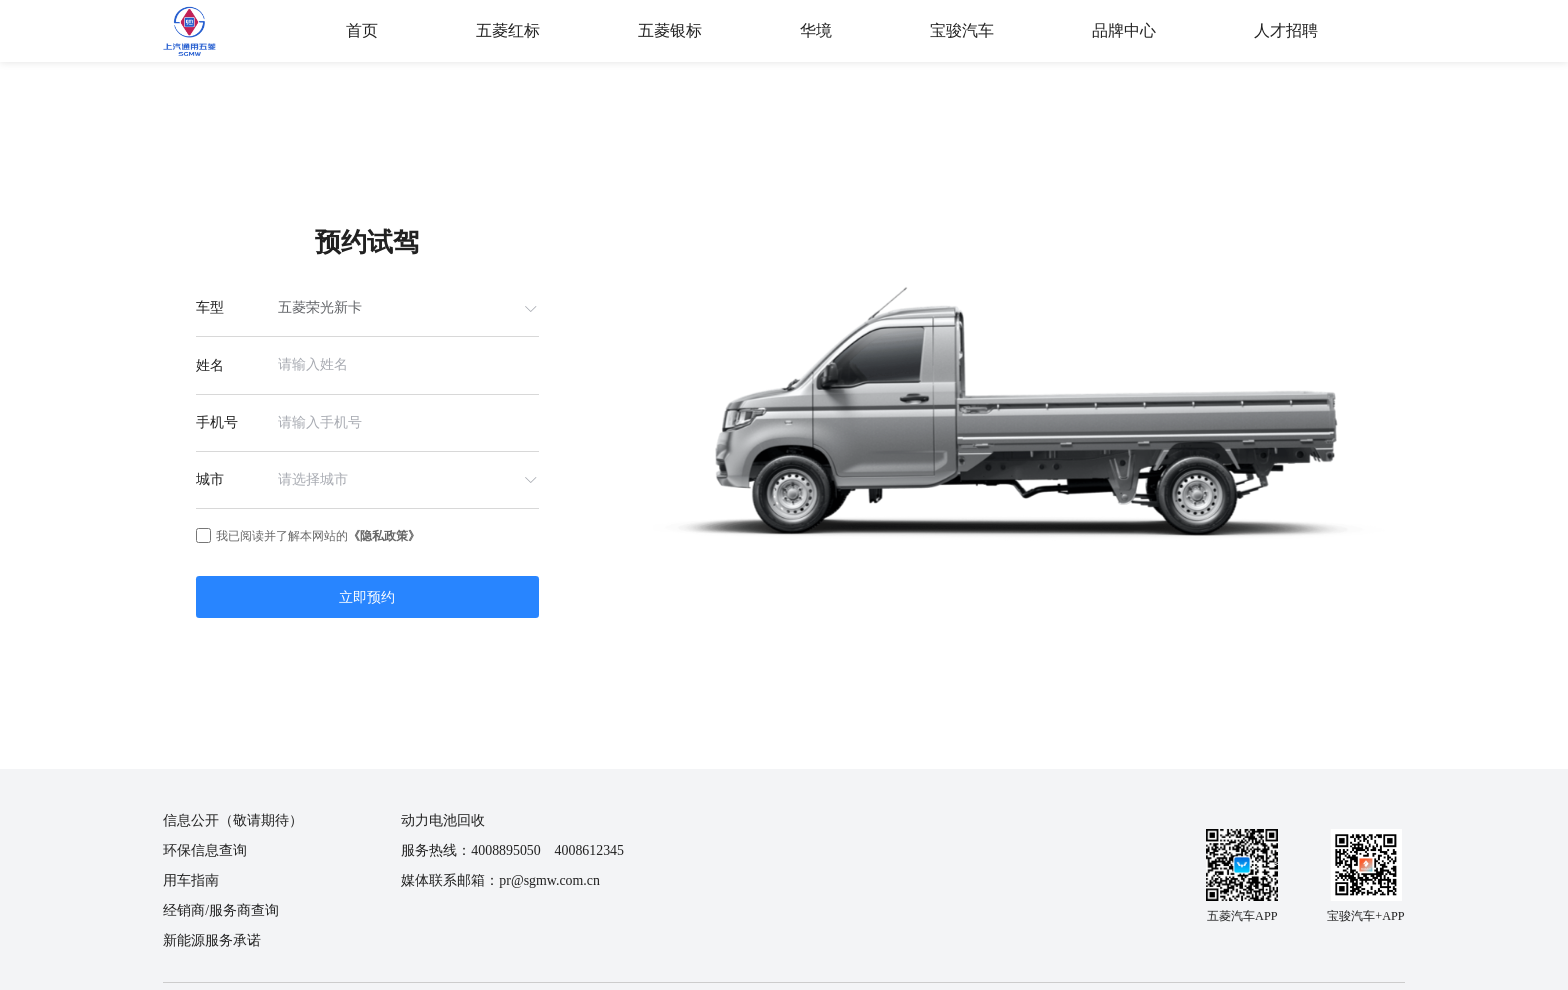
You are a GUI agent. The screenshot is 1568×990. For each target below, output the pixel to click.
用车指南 (191, 880)
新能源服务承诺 (212, 940)
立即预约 (367, 597)
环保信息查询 (205, 850)
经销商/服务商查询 (221, 910)
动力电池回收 (443, 820)
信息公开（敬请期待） (233, 820)
